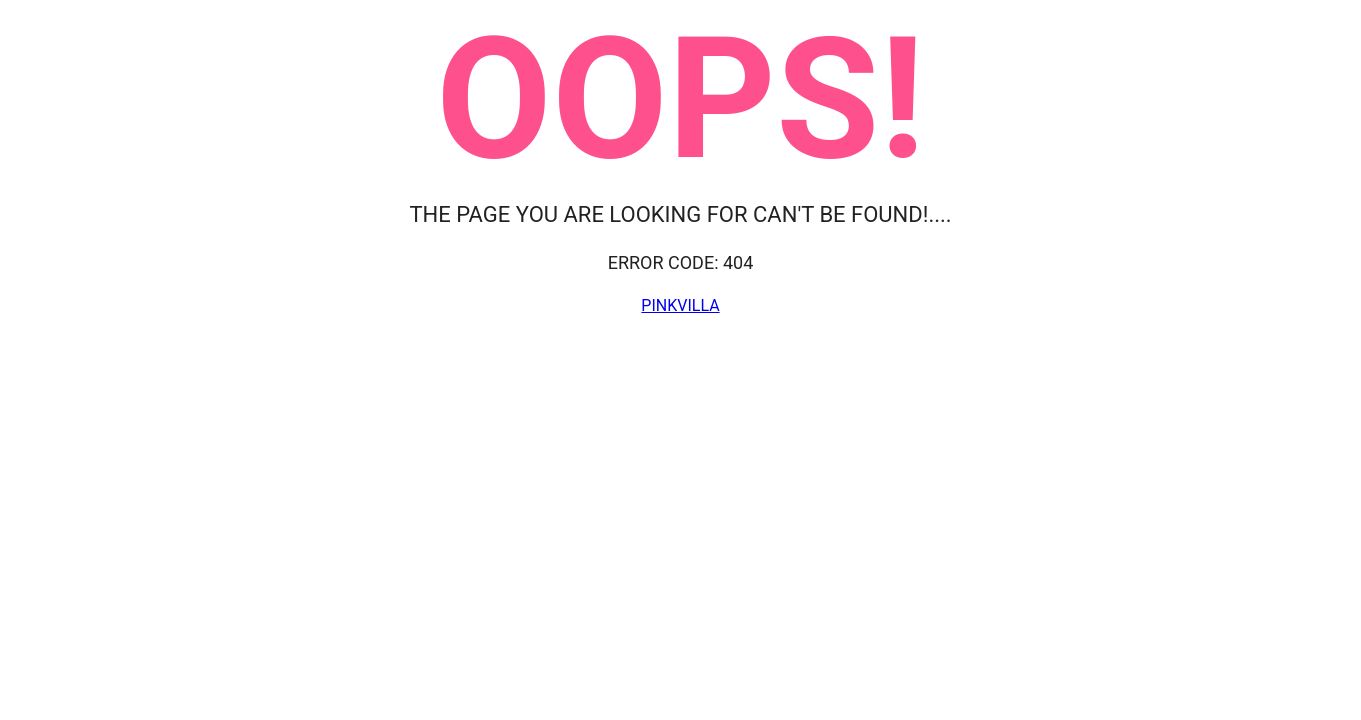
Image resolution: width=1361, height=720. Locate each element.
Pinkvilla (680, 305)
